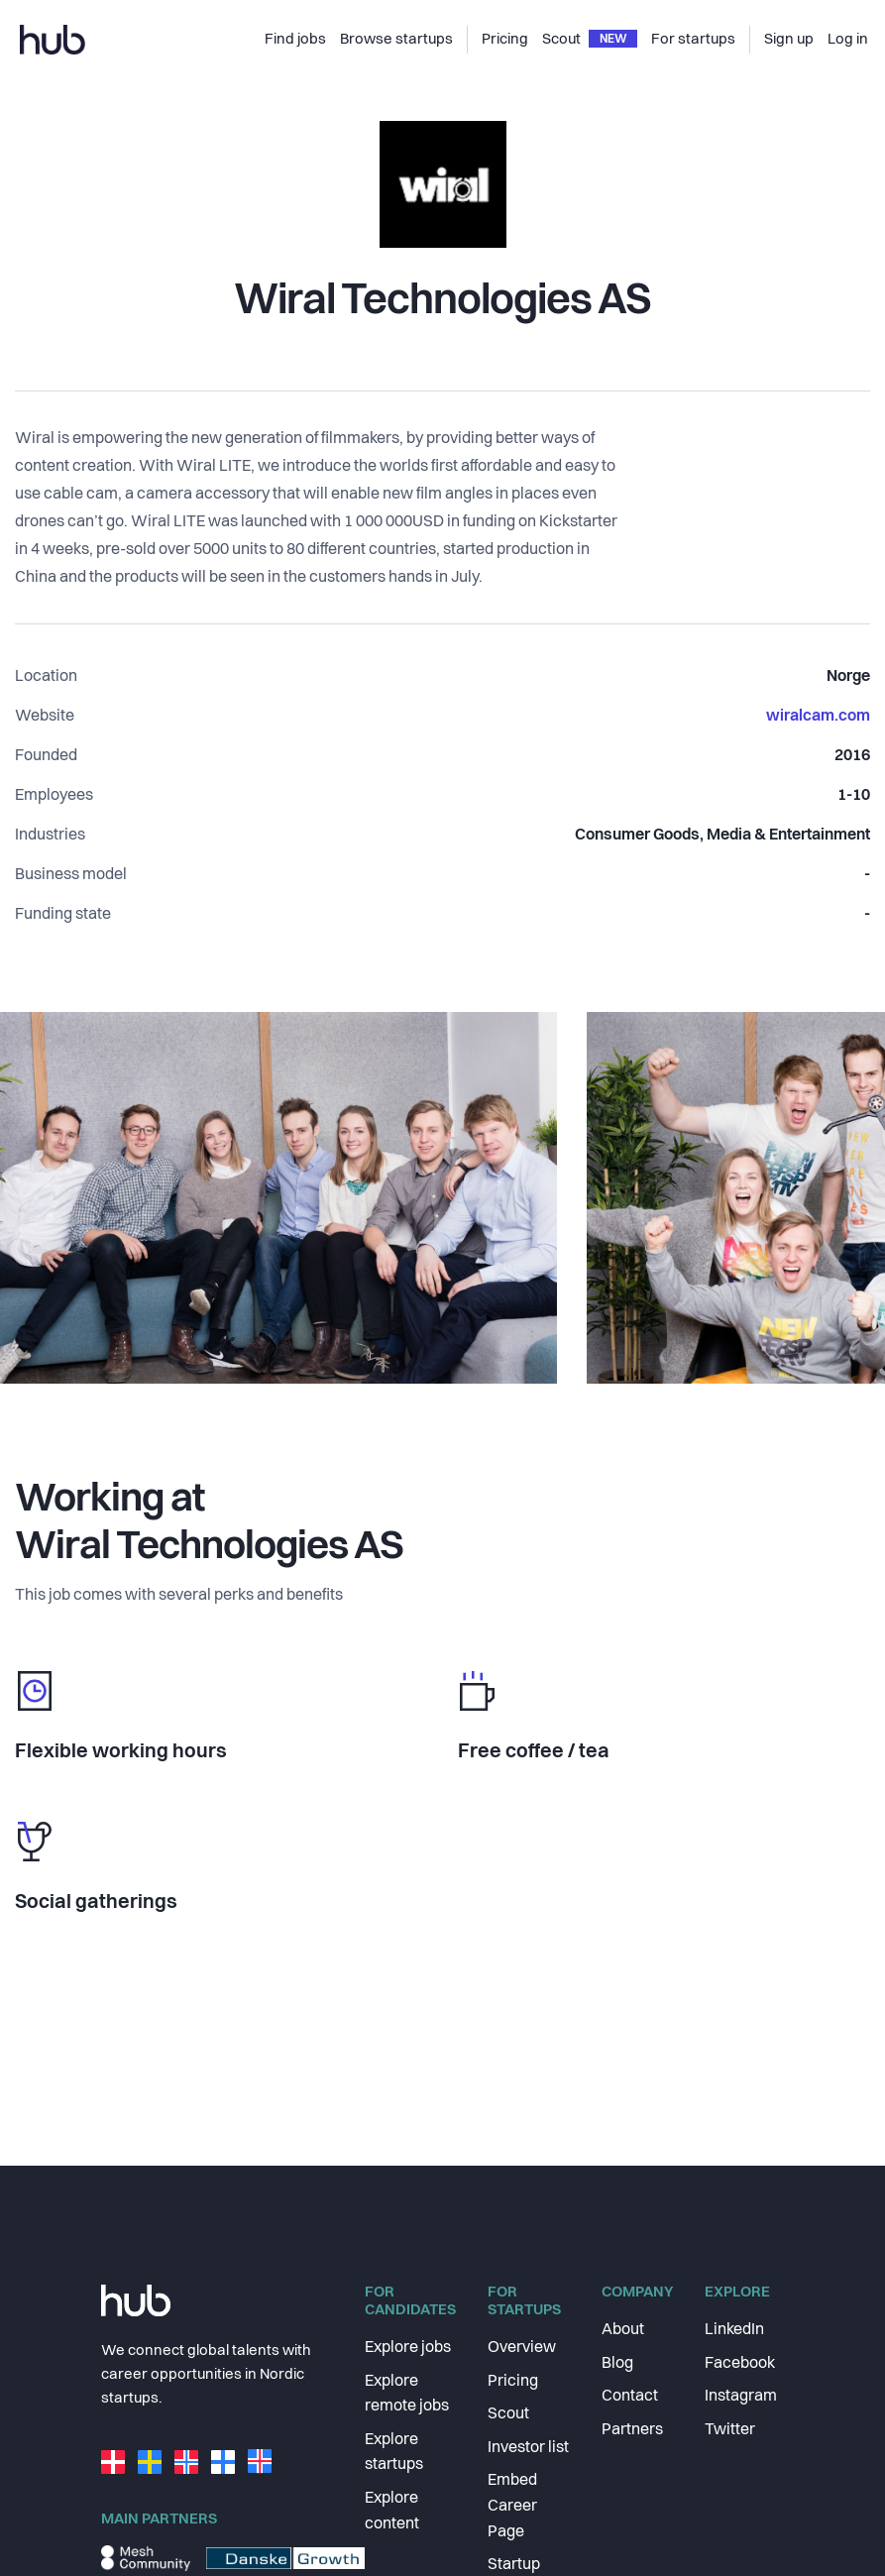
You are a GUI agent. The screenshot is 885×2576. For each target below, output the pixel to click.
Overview (522, 2348)
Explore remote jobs (407, 2394)
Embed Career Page (512, 2506)
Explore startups (394, 2453)
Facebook (740, 2364)
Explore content (392, 2511)
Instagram (741, 2397)
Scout (508, 2414)
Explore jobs (408, 2348)
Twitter (730, 2430)
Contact (630, 2397)
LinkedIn (734, 2330)
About (623, 2330)
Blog (617, 2364)
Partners (632, 2430)
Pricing (513, 2382)
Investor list (528, 2448)
